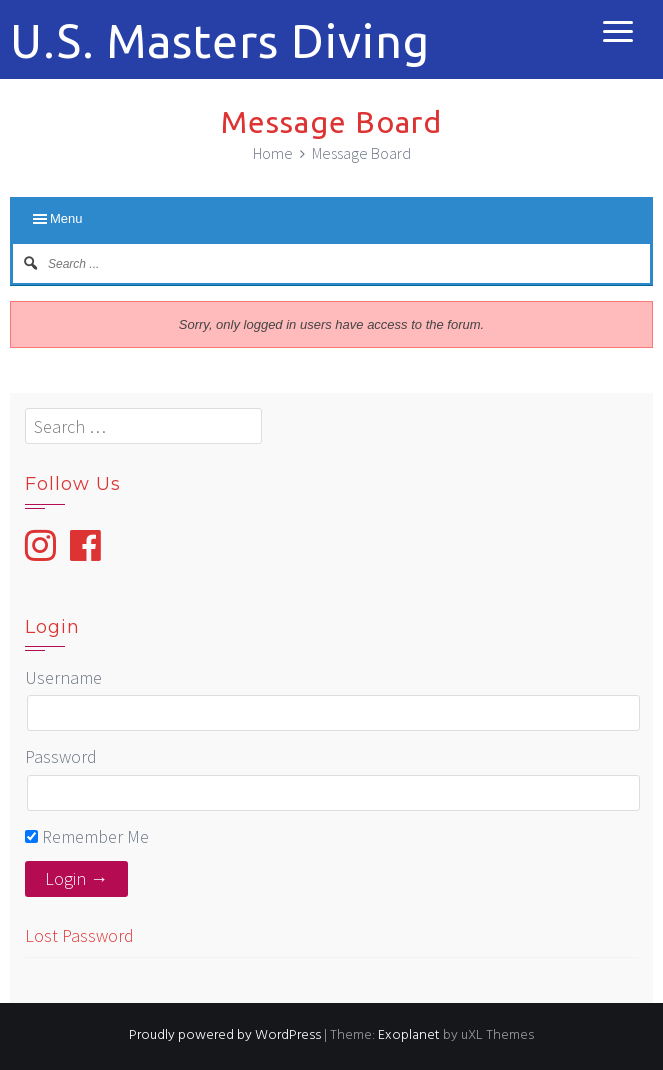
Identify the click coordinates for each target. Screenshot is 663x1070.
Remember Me (87, 836)
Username (63, 677)
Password (61, 756)
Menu (66, 218)
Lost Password (79, 935)
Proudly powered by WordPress (225, 1035)
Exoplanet (409, 1035)
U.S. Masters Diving (220, 41)
